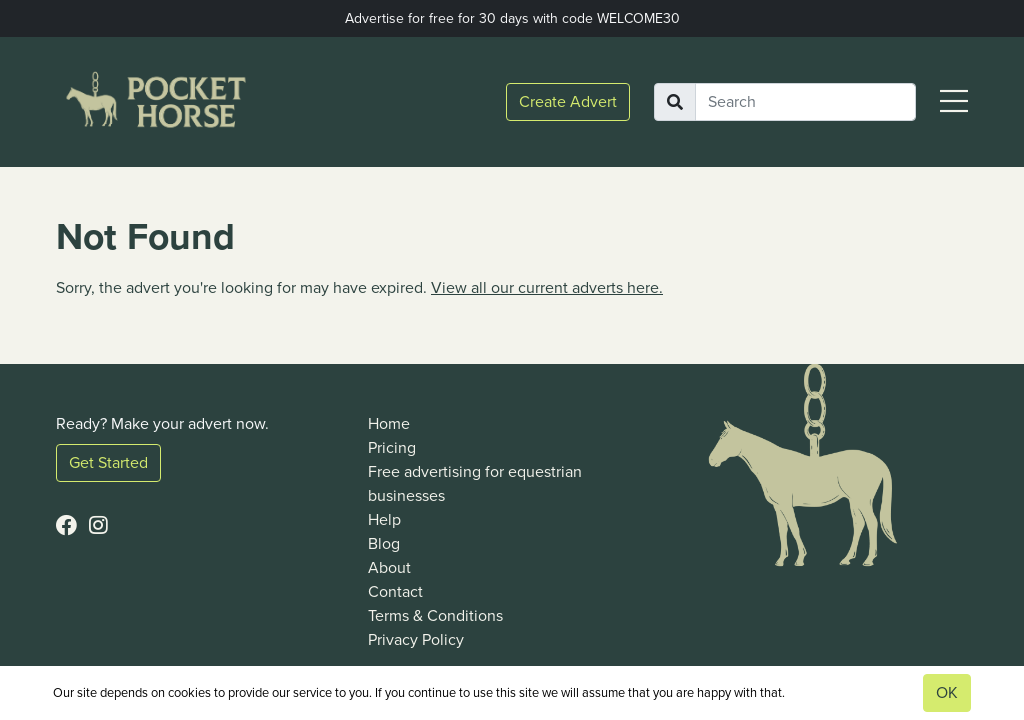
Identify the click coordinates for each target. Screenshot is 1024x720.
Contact (395, 591)
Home (389, 423)
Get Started (108, 462)
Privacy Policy (416, 639)
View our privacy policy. (851, 692)
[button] (954, 102)
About (389, 567)
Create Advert (568, 101)
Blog (384, 543)
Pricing (392, 447)
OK (947, 692)
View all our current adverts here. (547, 287)
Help (384, 519)
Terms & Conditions (435, 615)
